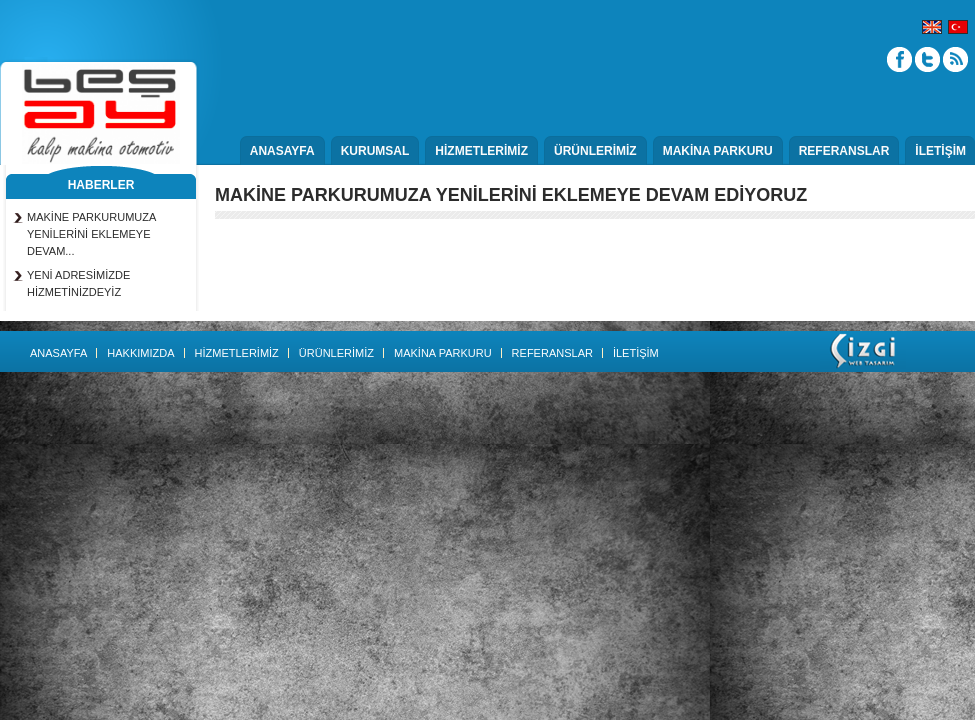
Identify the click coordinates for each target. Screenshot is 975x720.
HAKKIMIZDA (140, 353)
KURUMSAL (375, 151)
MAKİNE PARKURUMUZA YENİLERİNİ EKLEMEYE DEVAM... (91, 234)
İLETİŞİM (940, 151)
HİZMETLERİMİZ (481, 151)
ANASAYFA (282, 151)
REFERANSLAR (844, 151)
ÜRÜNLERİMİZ (595, 151)
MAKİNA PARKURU (718, 151)
